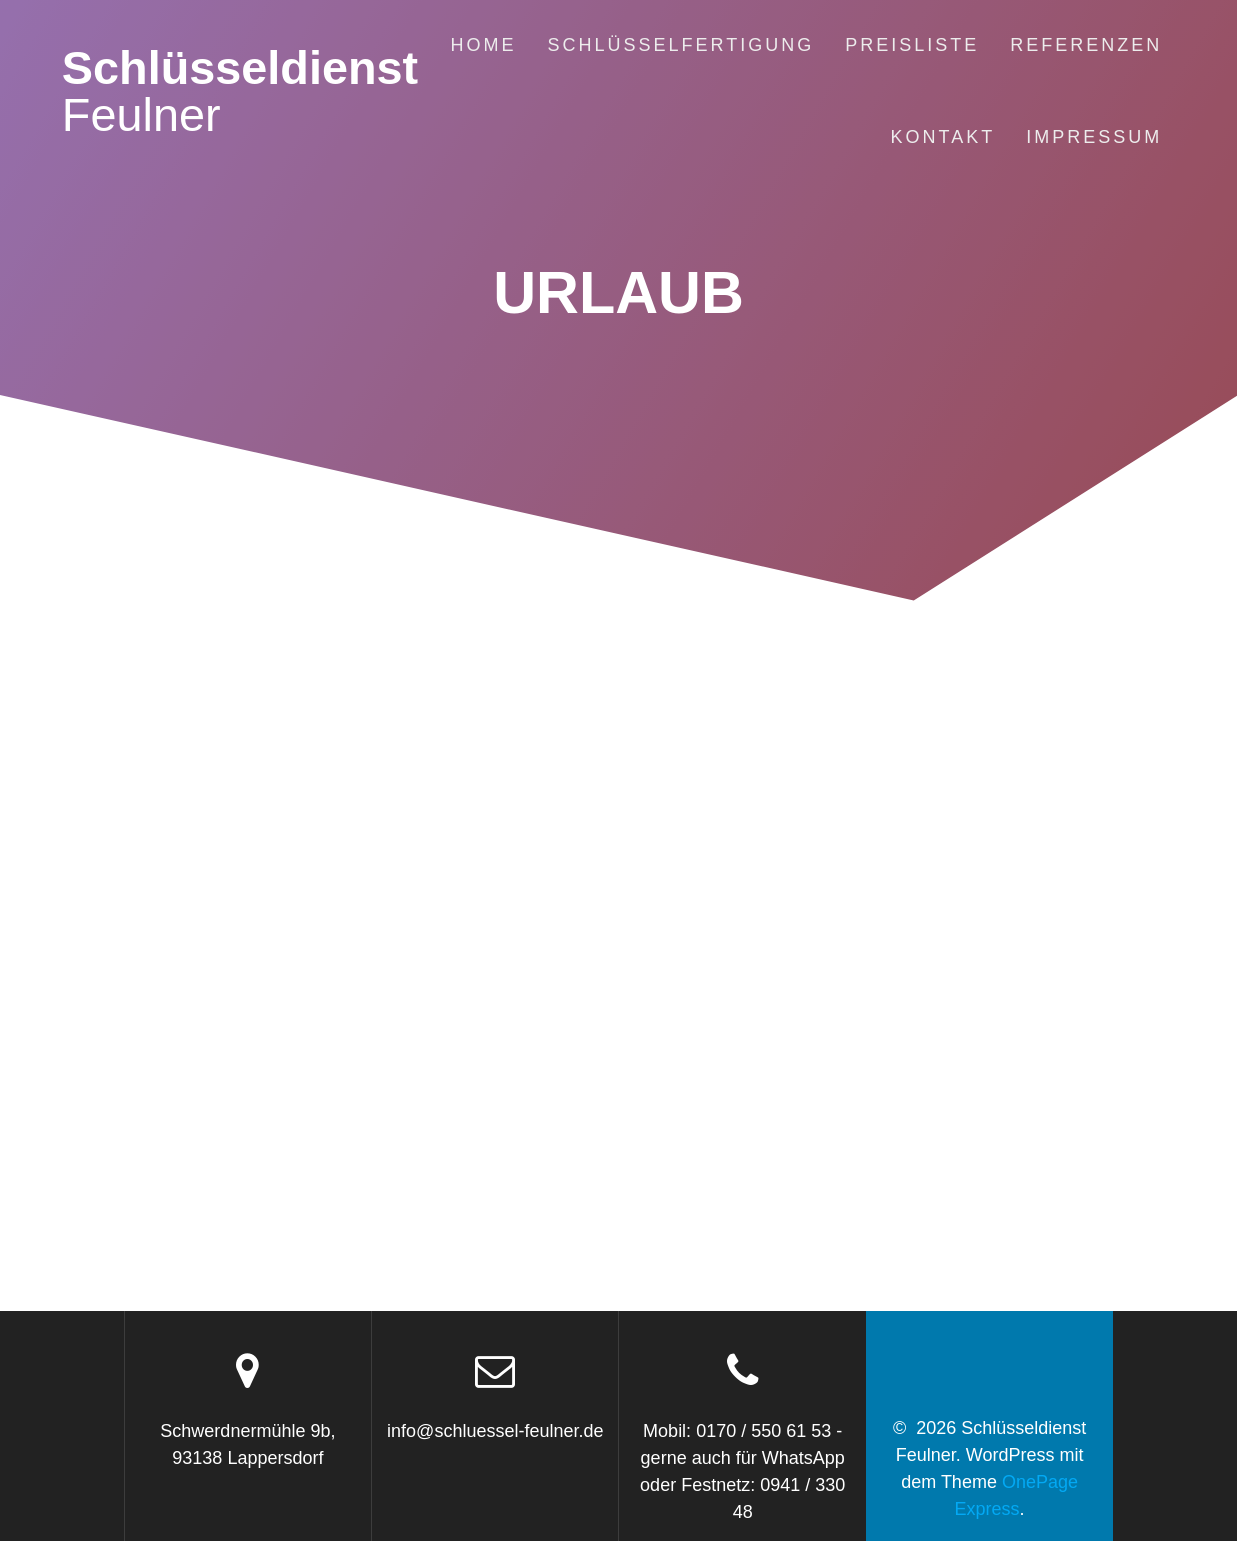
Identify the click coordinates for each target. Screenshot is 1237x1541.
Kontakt (943, 137)
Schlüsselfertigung (680, 45)
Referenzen (1086, 45)
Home (483, 45)
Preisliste (912, 45)
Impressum (1094, 137)
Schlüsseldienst (240, 92)
